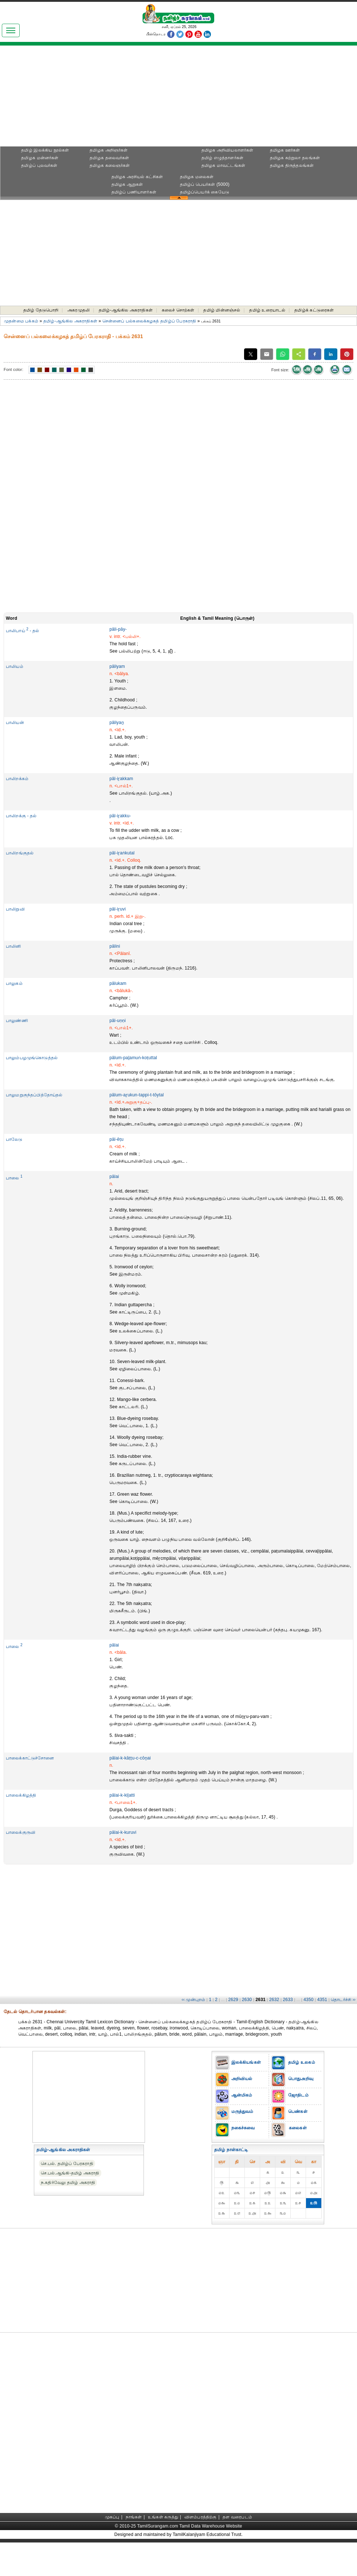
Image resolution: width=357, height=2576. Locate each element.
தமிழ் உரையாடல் (267, 310)
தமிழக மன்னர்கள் (39, 157)
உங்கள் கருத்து (163, 2517)
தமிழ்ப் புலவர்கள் (39, 165)
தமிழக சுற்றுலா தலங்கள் (295, 157)
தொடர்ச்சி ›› (343, 1999)
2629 (233, 1999)
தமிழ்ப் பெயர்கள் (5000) (205, 184)
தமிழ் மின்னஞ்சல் (221, 310)
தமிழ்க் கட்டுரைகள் (314, 310)
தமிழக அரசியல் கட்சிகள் (137, 176)
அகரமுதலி (78, 310)
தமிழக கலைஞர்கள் (110, 165)
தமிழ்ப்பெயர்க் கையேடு (205, 192)
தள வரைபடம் (237, 2517)
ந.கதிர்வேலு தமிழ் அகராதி (68, 2182)
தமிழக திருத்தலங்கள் (292, 165)
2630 (247, 1999)
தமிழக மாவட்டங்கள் (223, 165)
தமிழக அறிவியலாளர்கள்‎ (227, 150)
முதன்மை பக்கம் (21, 321)
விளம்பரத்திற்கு (200, 2517)
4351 (322, 1999)
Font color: (13, 369)
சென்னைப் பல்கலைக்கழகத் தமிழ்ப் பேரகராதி (149, 321)
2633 (288, 1999)
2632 (274, 1999)
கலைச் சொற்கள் (178, 310)
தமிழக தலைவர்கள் (109, 157)
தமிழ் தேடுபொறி (41, 310)
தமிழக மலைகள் (197, 176)
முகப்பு (112, 2517)
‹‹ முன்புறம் (193, 1999)
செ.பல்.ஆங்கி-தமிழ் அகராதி (70, 2173)
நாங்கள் (134, 2517)
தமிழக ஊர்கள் (285, 150)
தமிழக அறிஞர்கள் (109, 150)
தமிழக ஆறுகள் (127, 184)
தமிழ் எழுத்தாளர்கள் (222, 157)
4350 (308, 1999)
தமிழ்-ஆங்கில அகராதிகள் (126, 310)
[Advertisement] (178, 98)
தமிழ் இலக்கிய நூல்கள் (45, 150)
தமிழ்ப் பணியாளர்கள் (134, 192)
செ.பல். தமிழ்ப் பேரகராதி (67, 2163)
